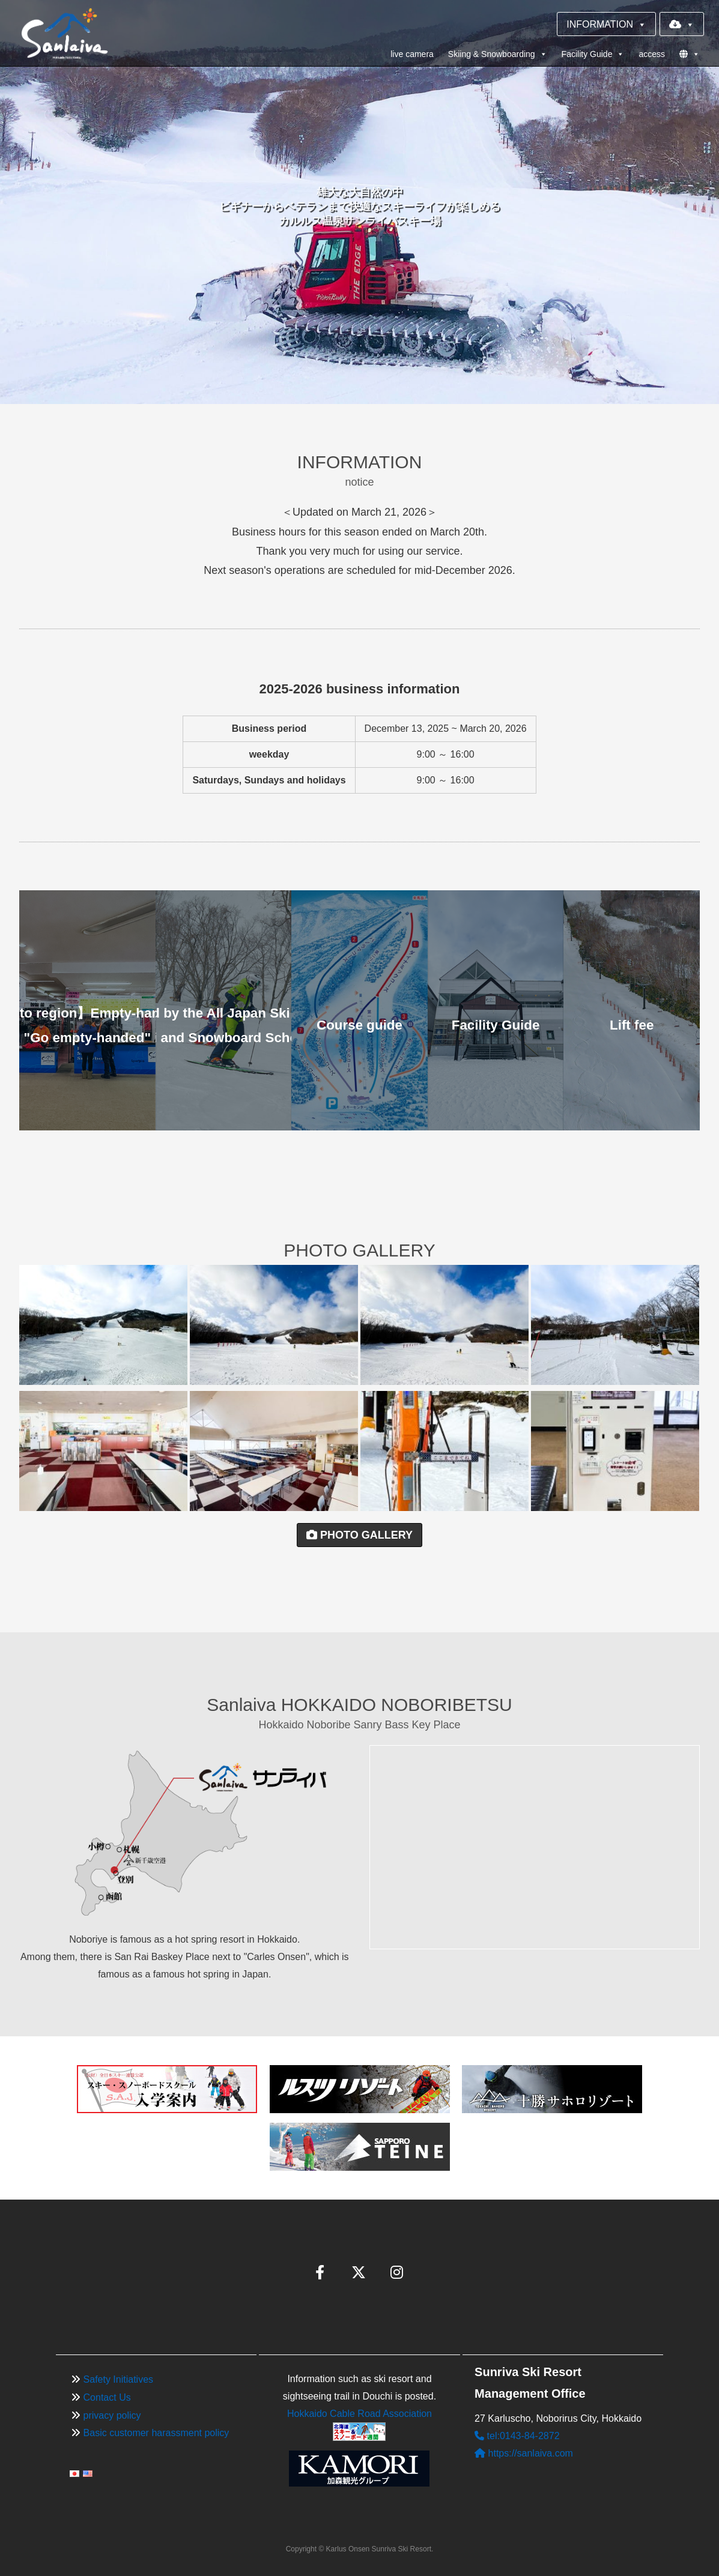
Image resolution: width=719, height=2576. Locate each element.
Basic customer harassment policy (156, 2433)
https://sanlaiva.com (524, 2453)
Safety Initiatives (118, 2379)
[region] (359, 202)
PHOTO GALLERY (359, 1535)
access (652, 54)
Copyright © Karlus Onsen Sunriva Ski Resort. (360, 2549)
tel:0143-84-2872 (517, 2436)
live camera (412, 54)
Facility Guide (593, 54)
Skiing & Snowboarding (497, 54)
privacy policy (112, 2415)
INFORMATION (606, 24)
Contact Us (107, 2397)
